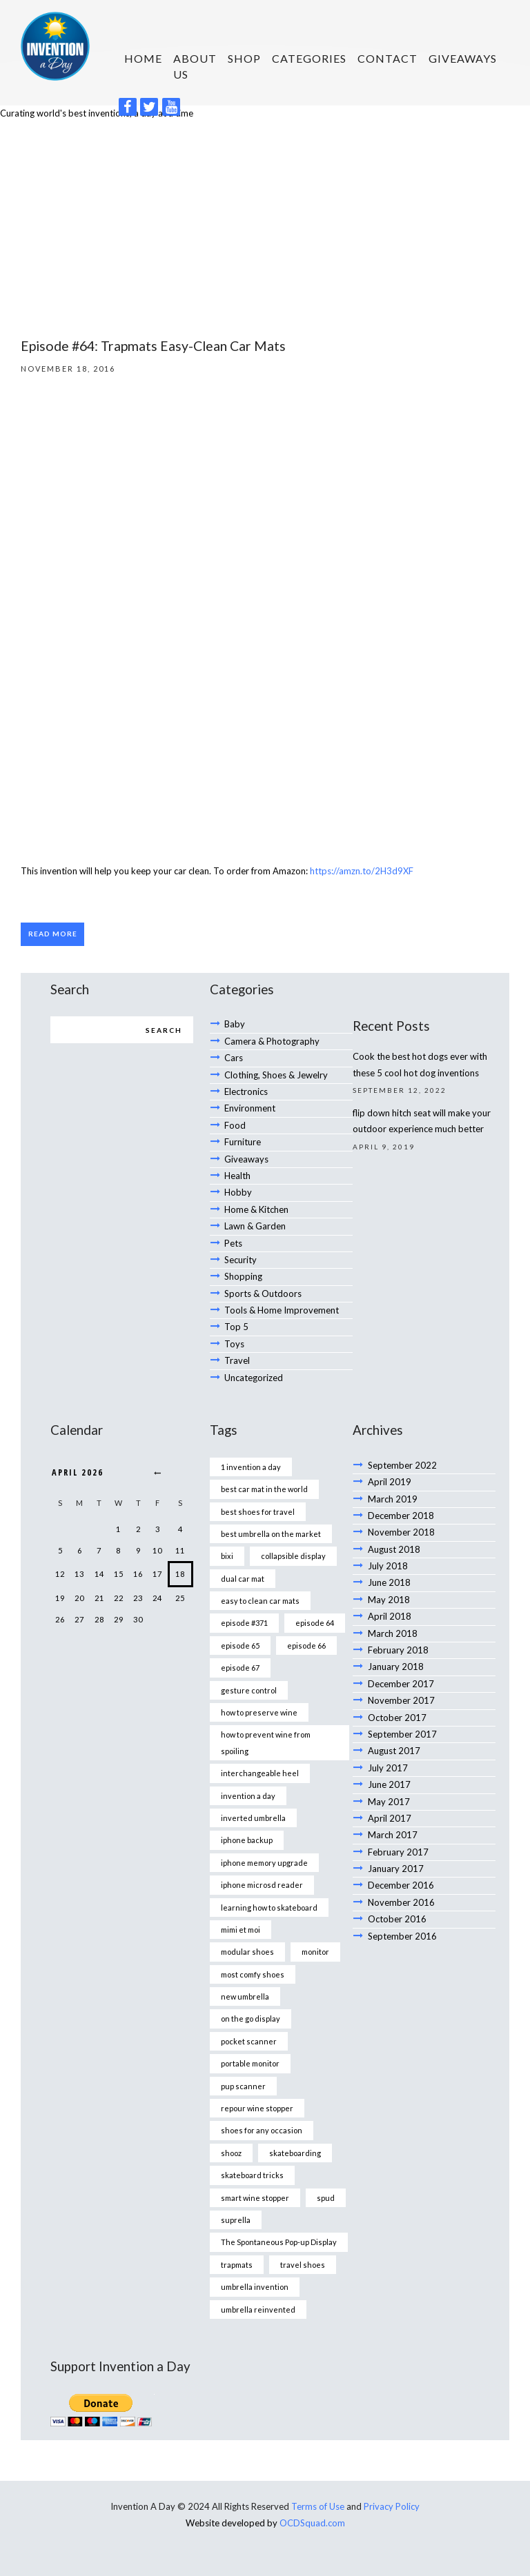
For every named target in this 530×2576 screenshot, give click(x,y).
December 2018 (401, 1515)
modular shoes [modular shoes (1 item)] (247, 1951)
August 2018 (394, 1549)
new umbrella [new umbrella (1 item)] (245, 1996)
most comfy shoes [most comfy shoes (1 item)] (252, 1974)
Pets (233, 1243)
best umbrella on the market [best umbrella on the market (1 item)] (271, 1533)
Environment (249, 1108)
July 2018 (388, 1565)
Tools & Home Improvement (281, 1310)
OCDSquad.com (312, 2522)
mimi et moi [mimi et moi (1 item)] (240, 1929)
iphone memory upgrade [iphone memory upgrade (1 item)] (264, 1862)
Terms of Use (317, 2506)
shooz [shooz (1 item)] (231, 2153)
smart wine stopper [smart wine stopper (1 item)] (255, 2197)
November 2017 (401, 1700)
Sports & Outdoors (263, 1293)
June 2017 (389, 1784)
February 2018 (398, 1650)
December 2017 (401, 1683)
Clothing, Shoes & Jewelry (276, 1074)
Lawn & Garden (255, 1225)
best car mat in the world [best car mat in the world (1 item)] (264, 1489)
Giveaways (463, 58)
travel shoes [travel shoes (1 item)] (302, 2264)
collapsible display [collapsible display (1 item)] (293, 1555)
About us (195, 66)
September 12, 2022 (399, 1090)
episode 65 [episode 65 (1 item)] (240, 1645)
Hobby (238, 1192)
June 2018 (389, 1582)
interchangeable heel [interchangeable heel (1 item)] (260, 1773)
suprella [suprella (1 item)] (236, 2219)
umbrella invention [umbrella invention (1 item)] (254, 2286)
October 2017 (397, 1717)
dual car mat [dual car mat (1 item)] (242, 1578)
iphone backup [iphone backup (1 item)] (247, 1839)
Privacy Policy (392, 2506)
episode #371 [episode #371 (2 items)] (244, 1622)
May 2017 (389, 1801)
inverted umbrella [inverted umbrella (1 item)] (253, 1817)
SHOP (244, 58)
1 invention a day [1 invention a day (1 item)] (251, 1466)
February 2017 (398, 1852)
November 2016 (401, 1902)
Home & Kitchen (256, 1209)
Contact (387, 58)
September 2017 (402, 1734)
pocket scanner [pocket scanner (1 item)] (249, 2041)
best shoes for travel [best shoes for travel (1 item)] (258, 1511)
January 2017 (396, 1868)
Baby (234, 1023)
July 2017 (388, 1767)
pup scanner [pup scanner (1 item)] (243, 2086)
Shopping (243, 1276)
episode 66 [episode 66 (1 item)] (306, 1645)
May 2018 (389, 1599)
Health (237, 1175)
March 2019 (393, 1499)
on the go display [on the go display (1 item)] (250, 2018)
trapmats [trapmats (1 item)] (237, 2264)
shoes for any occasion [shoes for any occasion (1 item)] (261, 2130)
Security (240, 1259)
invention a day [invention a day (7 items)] (248, 1795)
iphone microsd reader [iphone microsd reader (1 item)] (262, 1884)
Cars (233, 1057)
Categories (309, 58)
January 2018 (396, 1666)
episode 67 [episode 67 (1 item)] (240, 1667)
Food (235, 1125)
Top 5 (236, 1326)
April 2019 (389, 1481)
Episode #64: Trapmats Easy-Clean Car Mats (153, 346)
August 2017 (394, 1750)
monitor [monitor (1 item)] (315, 1951)
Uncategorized (253, 1377)
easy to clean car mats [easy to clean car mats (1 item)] (260, 1600)
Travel (237, 1360)
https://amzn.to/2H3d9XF (361, 870)
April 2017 (389, 1818)
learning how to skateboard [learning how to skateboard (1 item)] (269, 1907)
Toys (234, 1343)
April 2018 (389, 1616)
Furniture (242, 1141)
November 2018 (401, 1532)
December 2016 (401, 1885)
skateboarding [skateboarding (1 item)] (295, 2153)
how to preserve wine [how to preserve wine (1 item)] (259, 1712)
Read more (52, 933)
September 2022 (402, 1465)
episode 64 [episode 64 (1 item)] (314, 1622)
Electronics (246, 1091)
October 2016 (397, 1918)
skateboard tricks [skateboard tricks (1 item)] (252, 2175)
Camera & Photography (272, 1041)
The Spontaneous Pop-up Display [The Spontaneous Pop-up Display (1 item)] (279, 2241)
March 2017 (393, 1834)
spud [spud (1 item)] (326, 2197)
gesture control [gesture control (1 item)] (249, 1690)
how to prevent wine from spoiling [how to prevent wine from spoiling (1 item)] (266, 1742)
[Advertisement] (265, 225)
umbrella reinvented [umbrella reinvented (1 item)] (258, 2309)
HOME (143, 58)
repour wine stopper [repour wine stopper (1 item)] (257, 2108)
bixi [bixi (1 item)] (227, 1555)
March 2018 (393, 1633)
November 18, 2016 (68, 368)
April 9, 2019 (384, 1147)
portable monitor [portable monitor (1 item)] (250, 2063)
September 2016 (402, 1936)
